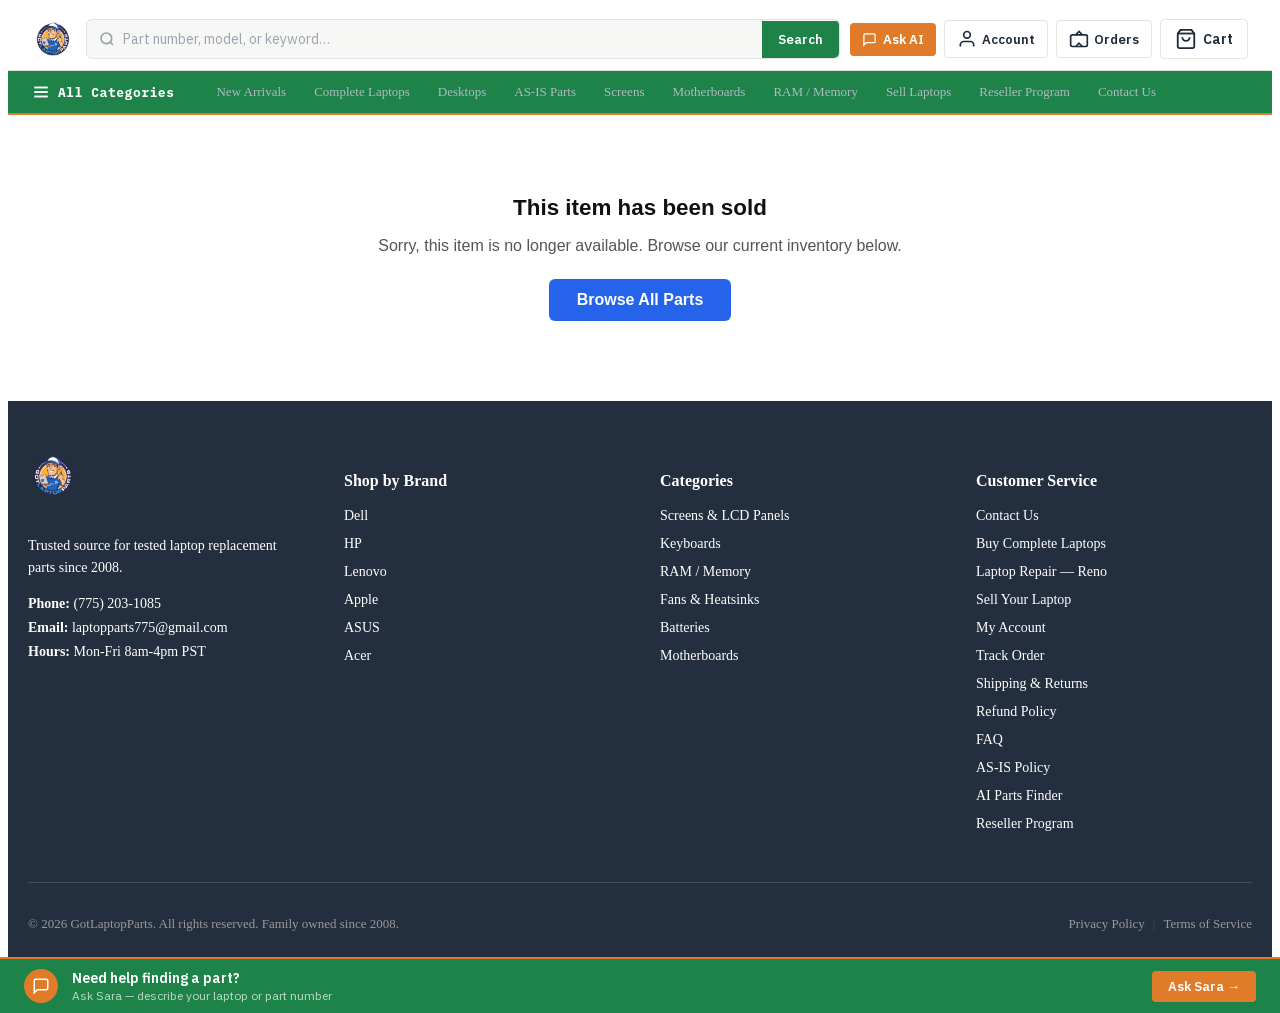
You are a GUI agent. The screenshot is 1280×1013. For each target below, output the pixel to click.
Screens (624, 91)
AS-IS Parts (545, 91)
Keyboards (690, 543)
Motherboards (708, 91)
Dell (356, 515)
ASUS (362, 627)
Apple (361, 599)
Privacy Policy (1107, 923)
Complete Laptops (362, 91)
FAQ (989, 739)
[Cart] (1204, 39)
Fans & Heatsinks (710, 599)
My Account (1011, 627)
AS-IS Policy (1013, 767)
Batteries (685, 627)
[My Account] (996, 39)
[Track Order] (1104, 39)
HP (353, 543)
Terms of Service (1207, 923)
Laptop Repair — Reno (1041, 571)
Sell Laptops (918, 91)
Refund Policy (1016, 711)
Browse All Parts (640, 299)
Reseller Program (1024, 91)
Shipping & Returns (1032, 683)
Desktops (462, 91)
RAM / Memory (815, 91)
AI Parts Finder (1019, 795)
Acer (357, 655)
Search (800, 39)
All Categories (103, 92)
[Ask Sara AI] (893, 39)
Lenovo (365, 571)
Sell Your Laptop (1023, 599)
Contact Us (1127, 91)
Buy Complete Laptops (1041, 543)
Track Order (1010, 655)
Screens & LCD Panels (724, 515)
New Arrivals (251, 91)
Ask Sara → (1204, 986)
